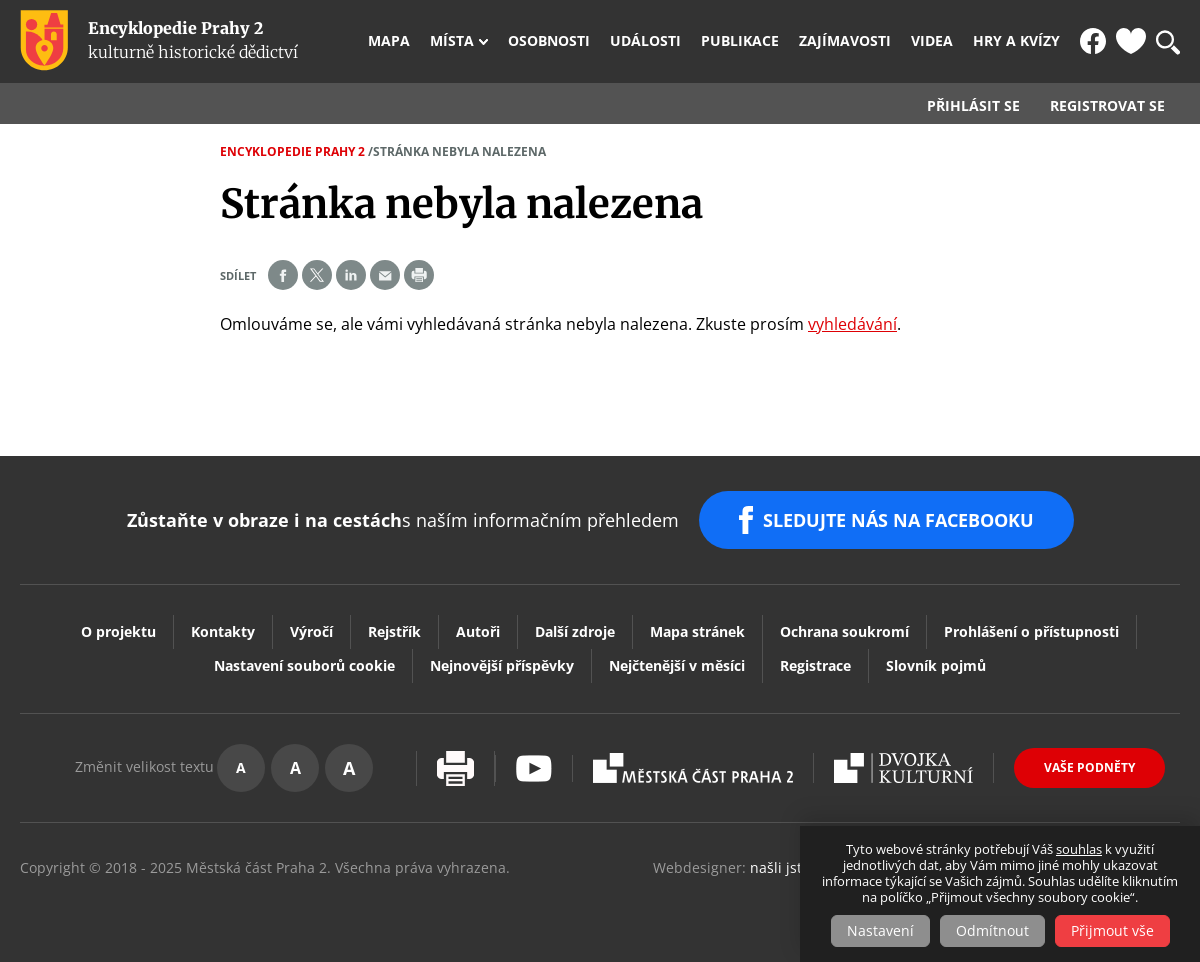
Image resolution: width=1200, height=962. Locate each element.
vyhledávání (852, 324)
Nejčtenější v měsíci (677, 665)
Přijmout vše (1112, 930)
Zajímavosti (845, 41)
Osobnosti (549, 41)
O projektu (118, 631)
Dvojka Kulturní (903, 768)
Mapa (389, 41)
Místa (452, 41)
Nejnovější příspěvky (502, 665)
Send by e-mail (385, 275)
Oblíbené (1131, 41)
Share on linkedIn (351, 275)
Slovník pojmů (936, 665)
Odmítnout (992, 930)
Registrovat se (1107, 106)
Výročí (311, 631)
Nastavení (880, 930)
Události (645, 41)
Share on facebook (283, 275)
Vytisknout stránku (455, 768)
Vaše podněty (1089, 767)
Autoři (478, 631)
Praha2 (693, 768)
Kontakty (223, 631)
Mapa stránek (697, 631)
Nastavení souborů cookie (304, 665)
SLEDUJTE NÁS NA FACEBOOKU (898, 520)
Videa (932, 41)
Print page (419, 275)
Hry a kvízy (1016, 41)
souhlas (1079, 849)
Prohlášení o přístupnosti (1031, 631)
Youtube (534, 768)
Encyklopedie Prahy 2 (292, 151)
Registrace (815, 665)
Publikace (740, 41)
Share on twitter (317, 275)
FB (1093, 41)
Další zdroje (575, 631)
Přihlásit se (973, 106)
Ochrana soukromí (844, 631)
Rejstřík (394, 631)
